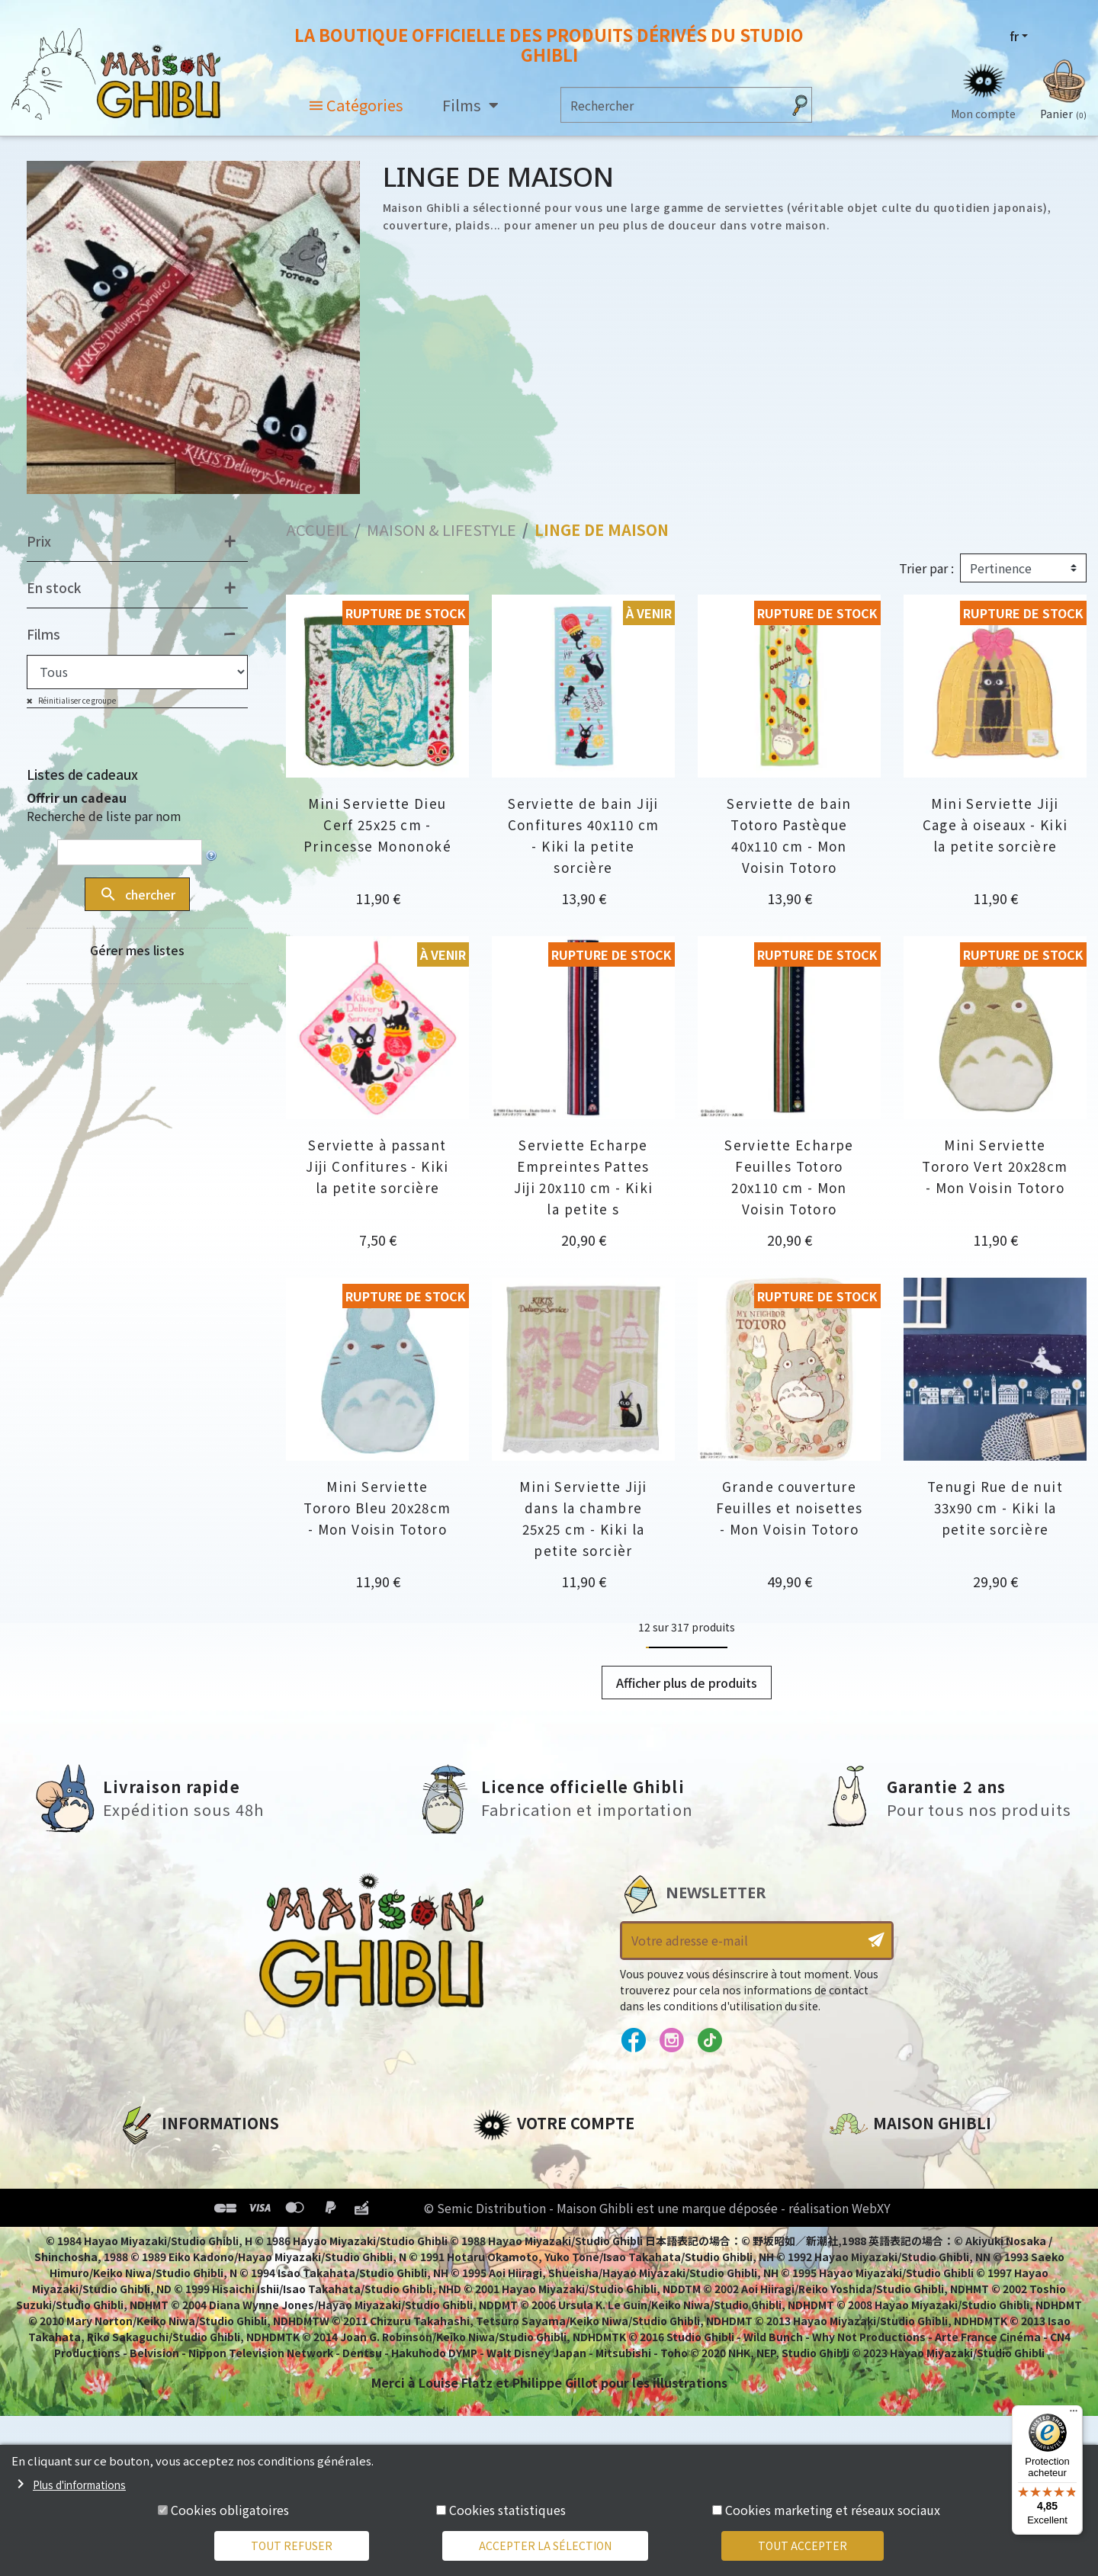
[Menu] (1073, 2414)
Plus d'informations (79, 2484)
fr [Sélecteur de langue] (1014, 36)
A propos (146, 2159)
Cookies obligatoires (230, 2510)
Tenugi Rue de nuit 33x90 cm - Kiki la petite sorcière (995, 1507)
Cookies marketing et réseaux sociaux (832, 2510)
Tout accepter (802, 2545)
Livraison (147, 2263)
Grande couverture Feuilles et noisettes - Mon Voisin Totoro (789, 1507)
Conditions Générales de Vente (218, 2237)
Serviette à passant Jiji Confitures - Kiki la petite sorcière (377, 1166)
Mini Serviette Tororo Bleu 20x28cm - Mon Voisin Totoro (377, 1507)
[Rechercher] (671, 105)
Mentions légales (172, 2185)
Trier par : (926, 568)
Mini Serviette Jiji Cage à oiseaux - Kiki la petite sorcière (995, 824)
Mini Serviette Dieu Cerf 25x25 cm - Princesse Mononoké (377, 824)
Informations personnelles (560, 2159)
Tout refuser (291, 2545)
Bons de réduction (533, 2237)
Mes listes (503, 2263)
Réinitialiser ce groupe (76, 700)
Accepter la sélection (545, 2545)
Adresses (501, 2211)
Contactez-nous (881, 2301)
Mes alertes (509, 2289)
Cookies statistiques (507, 2510)
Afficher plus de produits (686, 1682)
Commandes (513, 2185)
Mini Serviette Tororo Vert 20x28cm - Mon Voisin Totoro (995, 1166)
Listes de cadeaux (82, 774)
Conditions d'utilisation (197, 2211)
